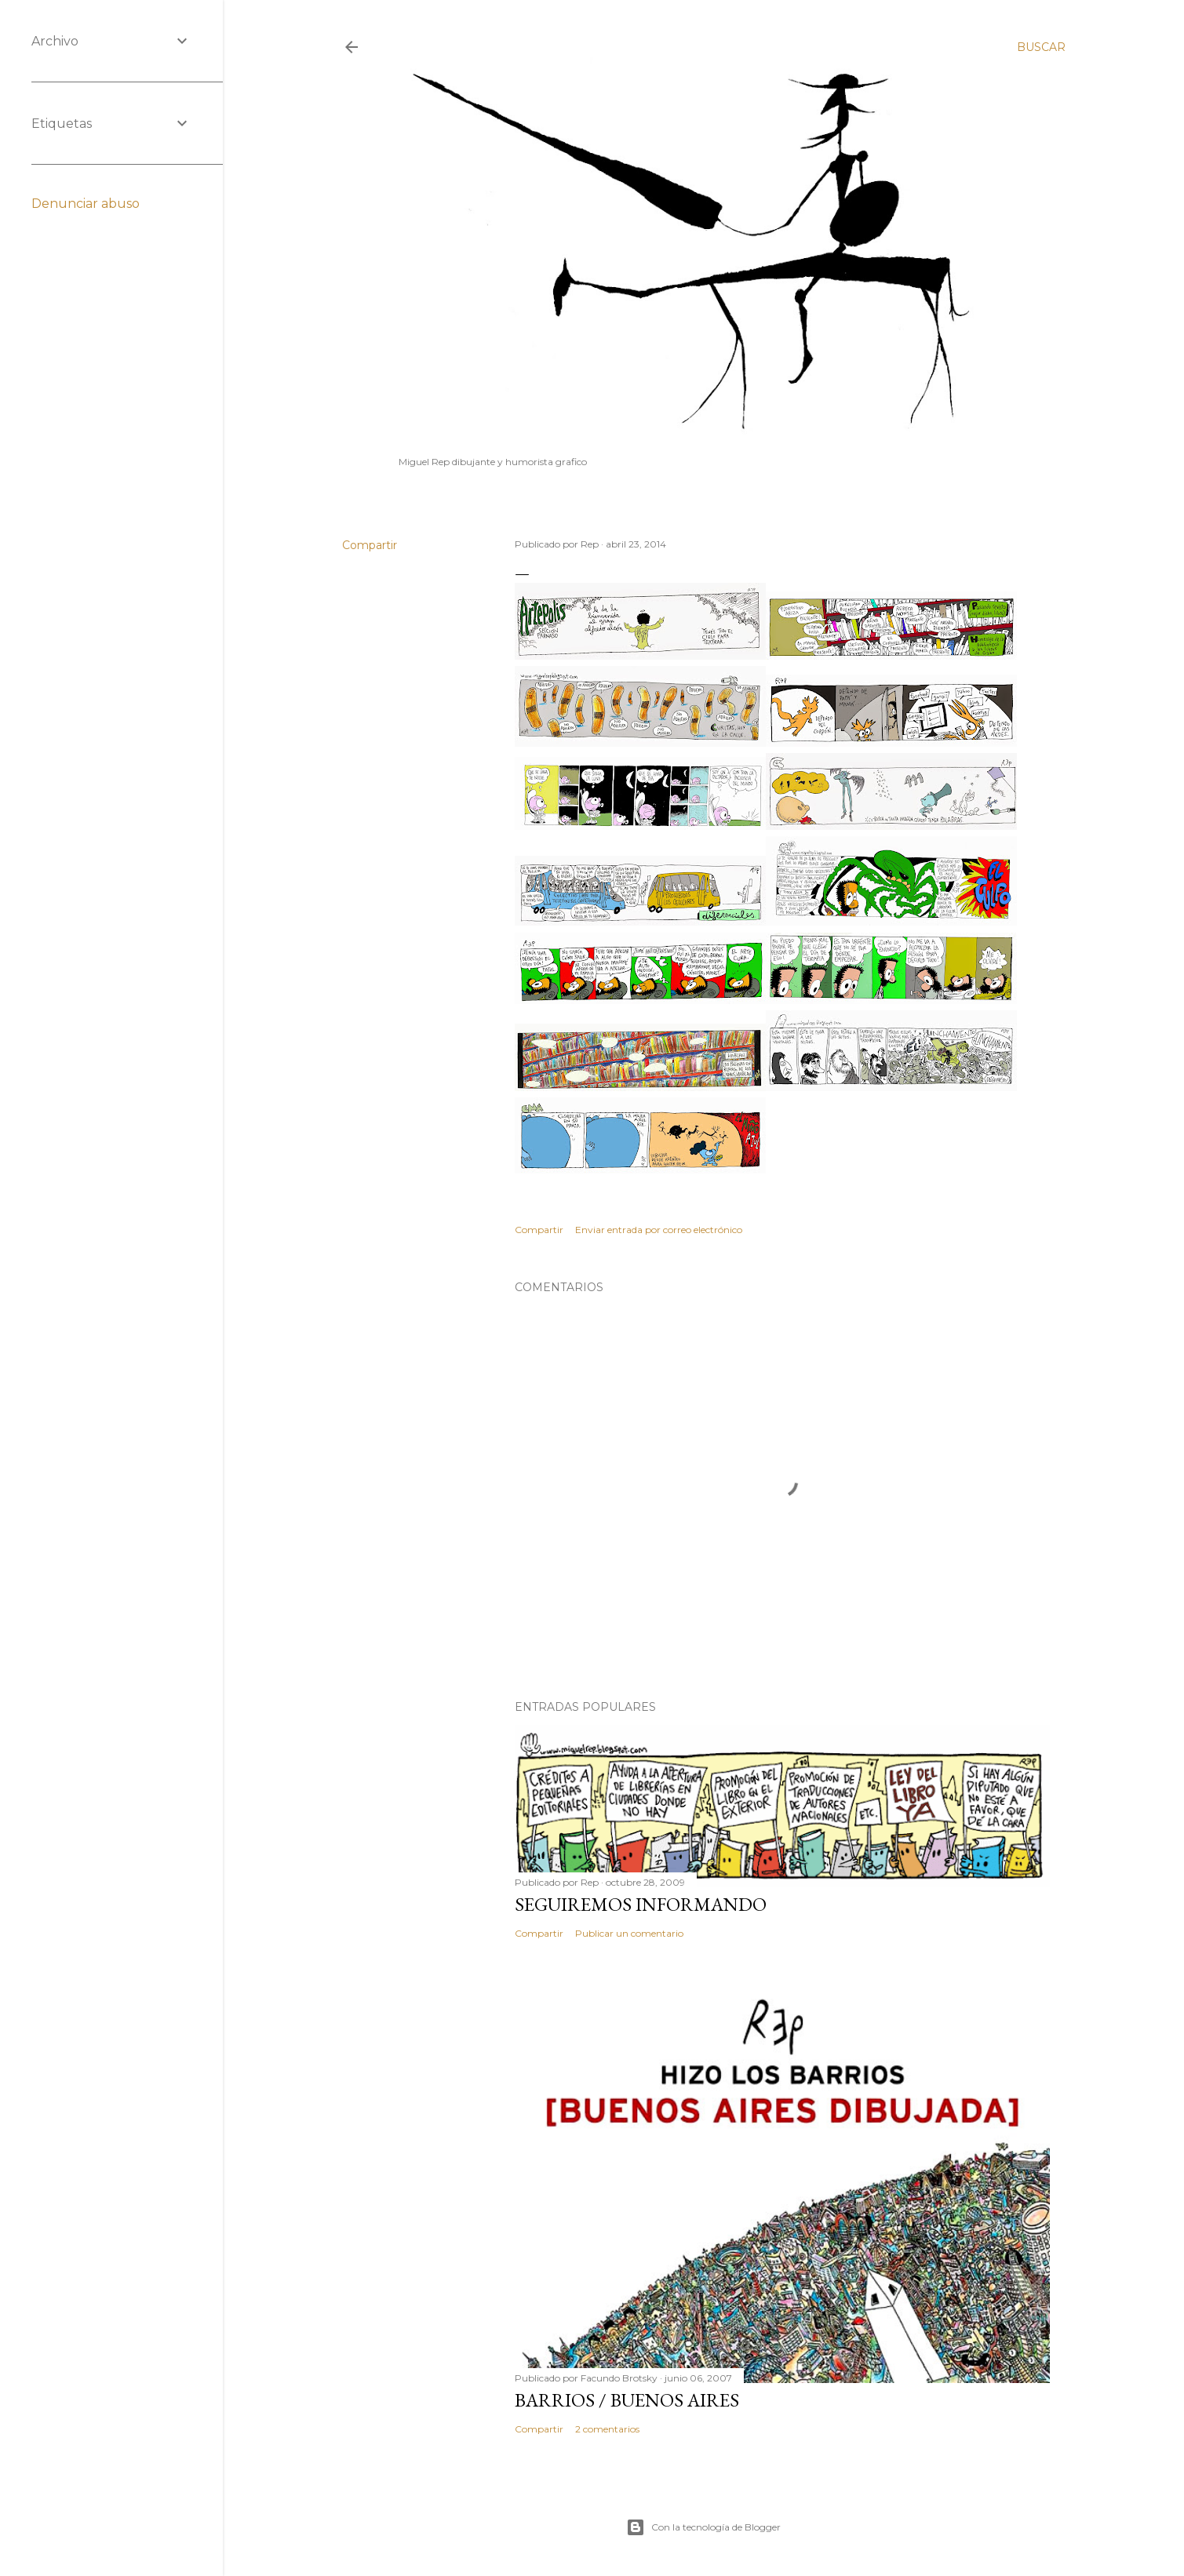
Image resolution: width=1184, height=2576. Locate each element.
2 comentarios (607, 2429)
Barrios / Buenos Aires (627, 2400)
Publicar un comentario (629, 1933)
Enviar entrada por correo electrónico (658, 1229)
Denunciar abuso (85, 203)
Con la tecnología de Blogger (703, 2527)
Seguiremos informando (641, 1904)
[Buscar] (1041, 47)
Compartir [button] (369, 545)
